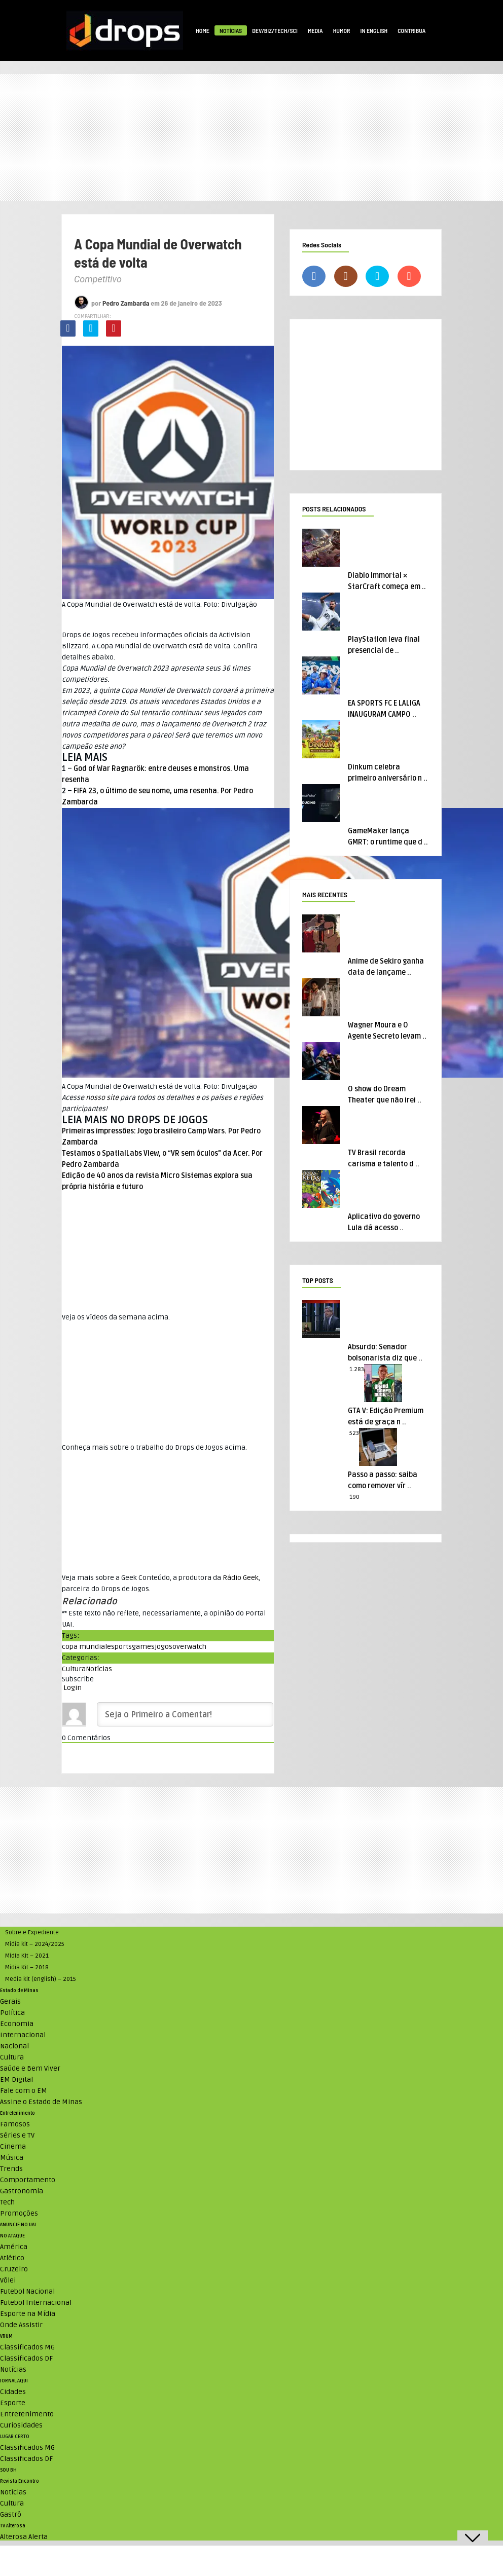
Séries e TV (17, 2135)
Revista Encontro (19, 2481)
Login (72, 1687)
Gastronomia (21, 2191)
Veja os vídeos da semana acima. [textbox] (116, 1317)
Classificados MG (27, 2347)
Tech (7, 2202)
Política (12, 2012)
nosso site (102, 1097)
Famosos (15, 2124)
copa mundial (84, 1646)
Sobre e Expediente (32, 1932)
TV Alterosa (12, 2526)
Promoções (19, 2213)
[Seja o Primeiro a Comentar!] (185, 1714)
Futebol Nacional (27, 2291)
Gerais (10, 2001)
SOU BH (8, 2470)
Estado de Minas (19, 1991)
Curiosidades (21, 2425)
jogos (163, 1646)
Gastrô (10, 2514)
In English (374, 30)
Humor (341, 30)
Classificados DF (26, 2358)
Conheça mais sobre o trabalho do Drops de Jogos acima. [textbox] (154, 1447)
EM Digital (16, 2079)
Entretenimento (17, 2113)
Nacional (14, 2046)
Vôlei (8, 2280)
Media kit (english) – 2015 (40, 1979)
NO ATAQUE (12, 2236)
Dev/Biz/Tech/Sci (275, 30)
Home (202, 30)
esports (119, 1646)
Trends (11, 2168)
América (13, 2246)
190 (354, 1497)
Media (315, 30)
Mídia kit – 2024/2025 (34, 1944)
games (143, 1646)
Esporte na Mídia (27, 2313)
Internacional (23, 2035)
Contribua (411, 30)
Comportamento (27, 2180)
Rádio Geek (241, 1577)
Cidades (13, 2391)
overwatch (189, 1646)
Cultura (74, 1669)
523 (354, 1433)
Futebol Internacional (35, 2302)
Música (11, 2157)
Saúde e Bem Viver (30, 2068)
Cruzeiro (14, 2269)
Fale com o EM (23, 2090)
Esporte (12, 2403)
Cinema (13, 2146)
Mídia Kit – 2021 (27, 1956)
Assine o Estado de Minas (41, 2101)
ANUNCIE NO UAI (18, 2225)
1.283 (356, 1369)
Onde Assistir (21, 2325)
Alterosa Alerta (24, 2536)
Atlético (12, 2258)
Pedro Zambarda (126, 303)
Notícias (231, 30)
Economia (16, 2023)
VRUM (6, 2336)
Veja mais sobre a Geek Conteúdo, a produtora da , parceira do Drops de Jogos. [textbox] (161, 1583)
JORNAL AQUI (14, 2381)
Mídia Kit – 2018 (27, 1967)
